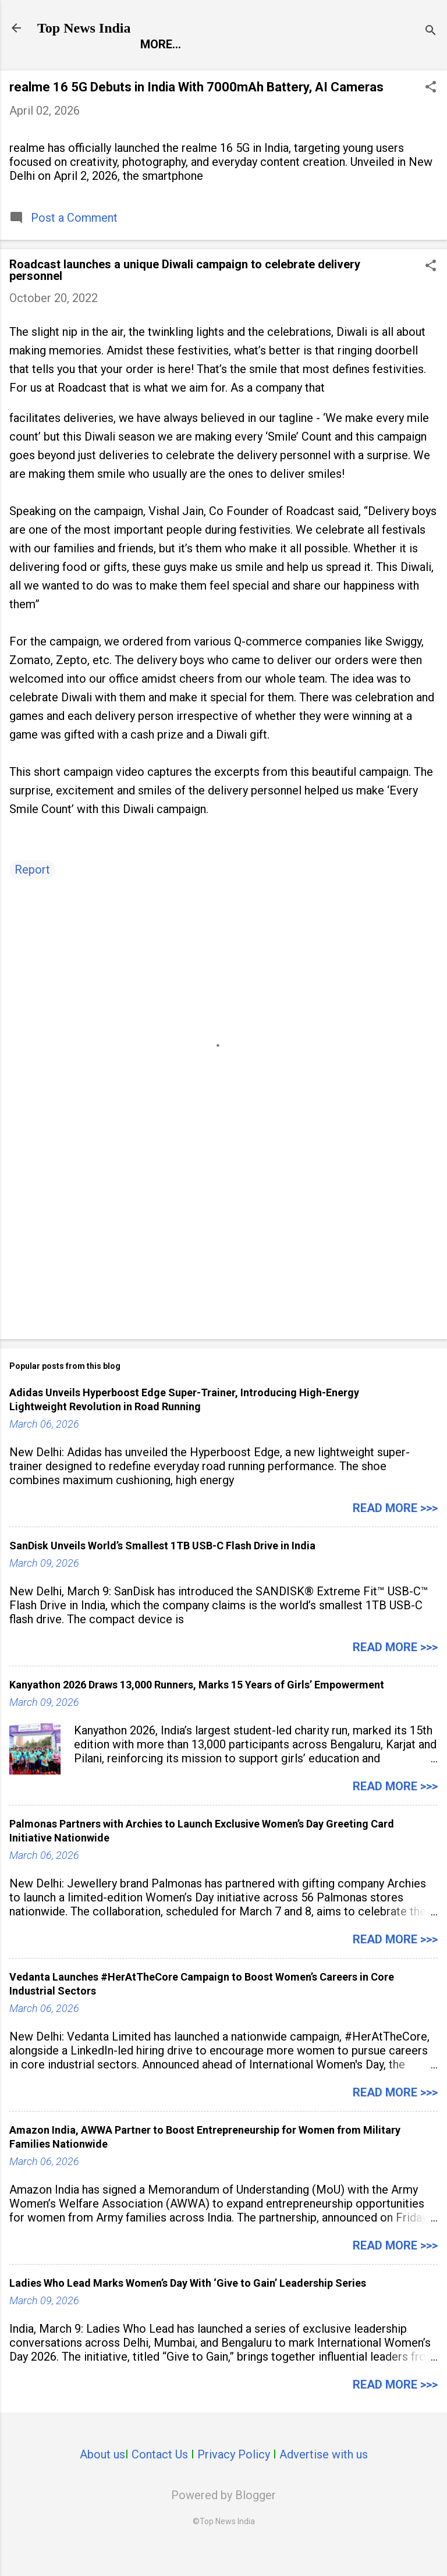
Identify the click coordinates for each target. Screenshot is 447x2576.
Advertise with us (323, 2479)
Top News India (84, 28)
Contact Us (160, 2479)
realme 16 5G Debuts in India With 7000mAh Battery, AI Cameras (196, 111)
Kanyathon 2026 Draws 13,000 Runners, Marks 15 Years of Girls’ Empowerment (196, 1709)
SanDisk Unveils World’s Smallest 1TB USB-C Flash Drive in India (162, 1570)
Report (69, 69)
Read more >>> (395, 1532)
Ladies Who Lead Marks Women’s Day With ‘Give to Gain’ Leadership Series (187, 2307)
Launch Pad (263, 69)
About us (102, 2479)
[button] (431, 112)
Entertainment (159, 69)
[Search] (431, 31)
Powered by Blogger (223, 2520)
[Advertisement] (223, 1263)
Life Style (351, 69)
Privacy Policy (233, 2479)
